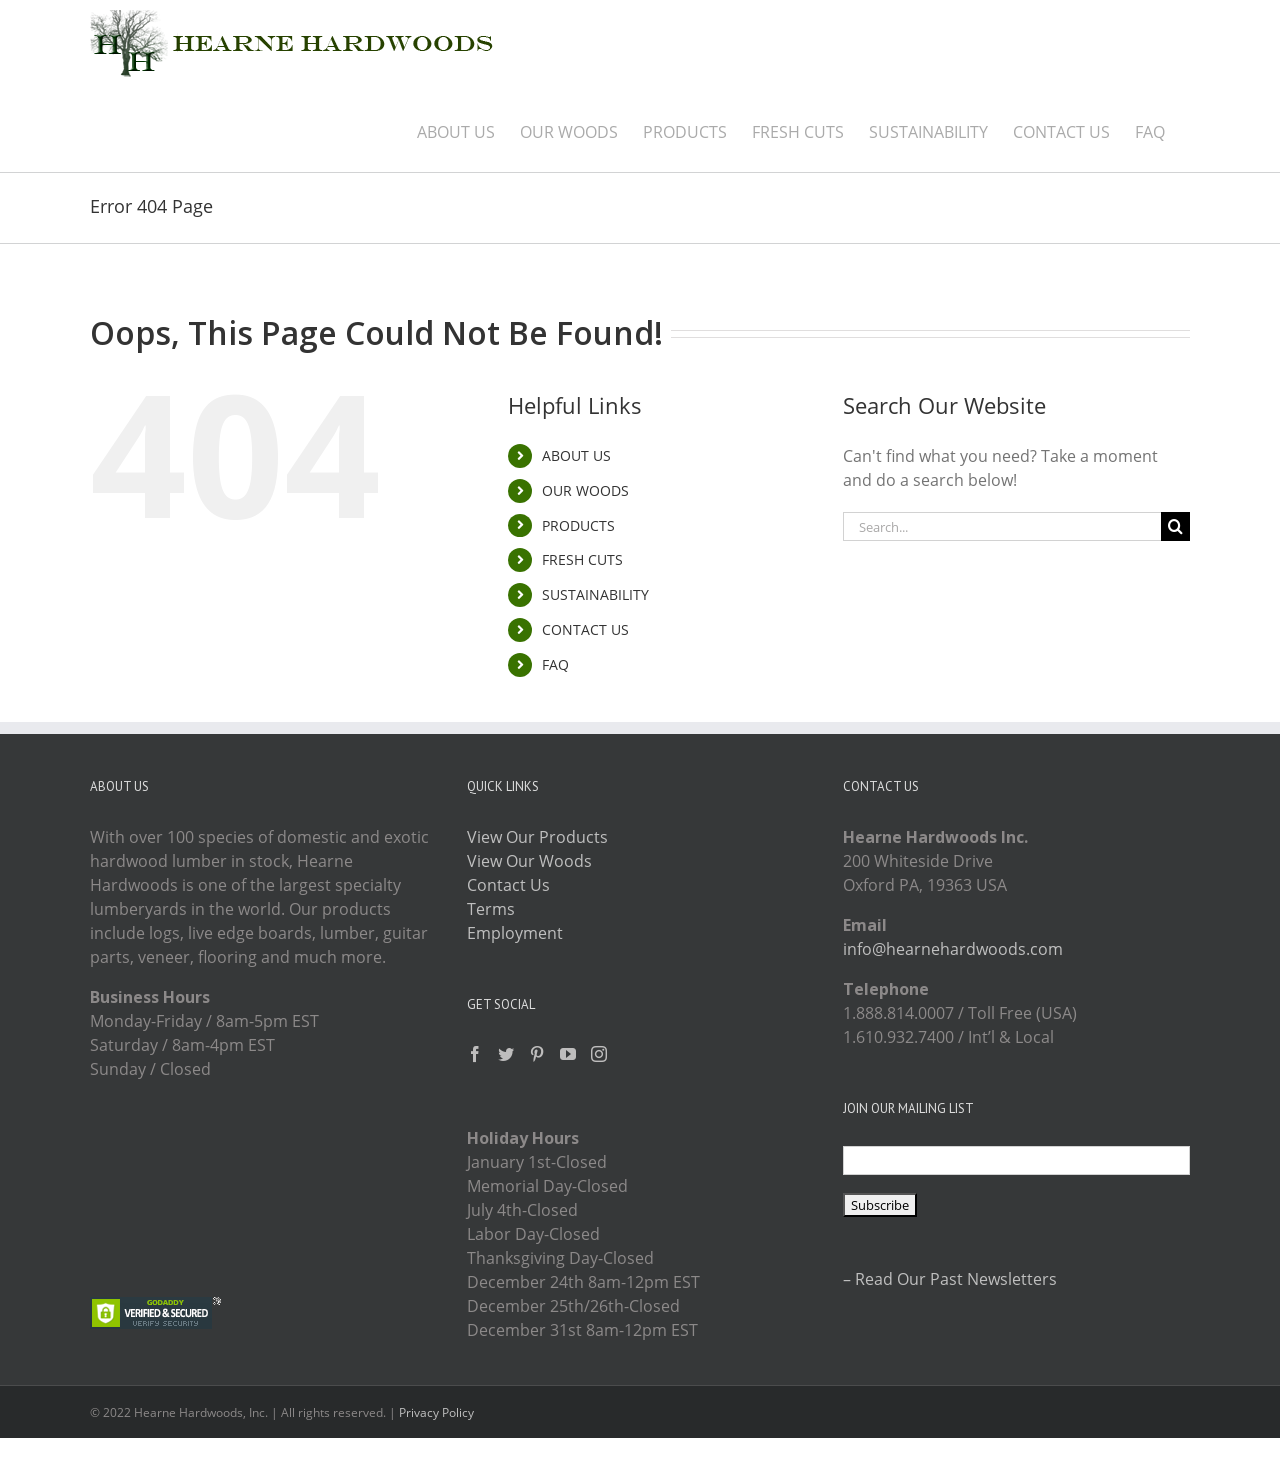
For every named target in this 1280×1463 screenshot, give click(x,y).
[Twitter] (506, 1054)
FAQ (555, 664)
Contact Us (508, 885)
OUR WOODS (585, 490)
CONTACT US (585, 629)
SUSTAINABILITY (595, 594)
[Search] (1175, 526)
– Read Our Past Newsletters (950, 1279)
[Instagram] (599, 1054)
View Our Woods (529, 861)
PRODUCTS (578, 525)
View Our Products (537, 837)
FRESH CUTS (582, 559)
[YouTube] (568, 1054)
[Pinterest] (537, 1054)
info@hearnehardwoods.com (953, 949)
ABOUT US (576, 455)
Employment (515, 933)
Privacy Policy (436, 1412)
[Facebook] (475, 1054)
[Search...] (1002, 526)
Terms (491, 909)
